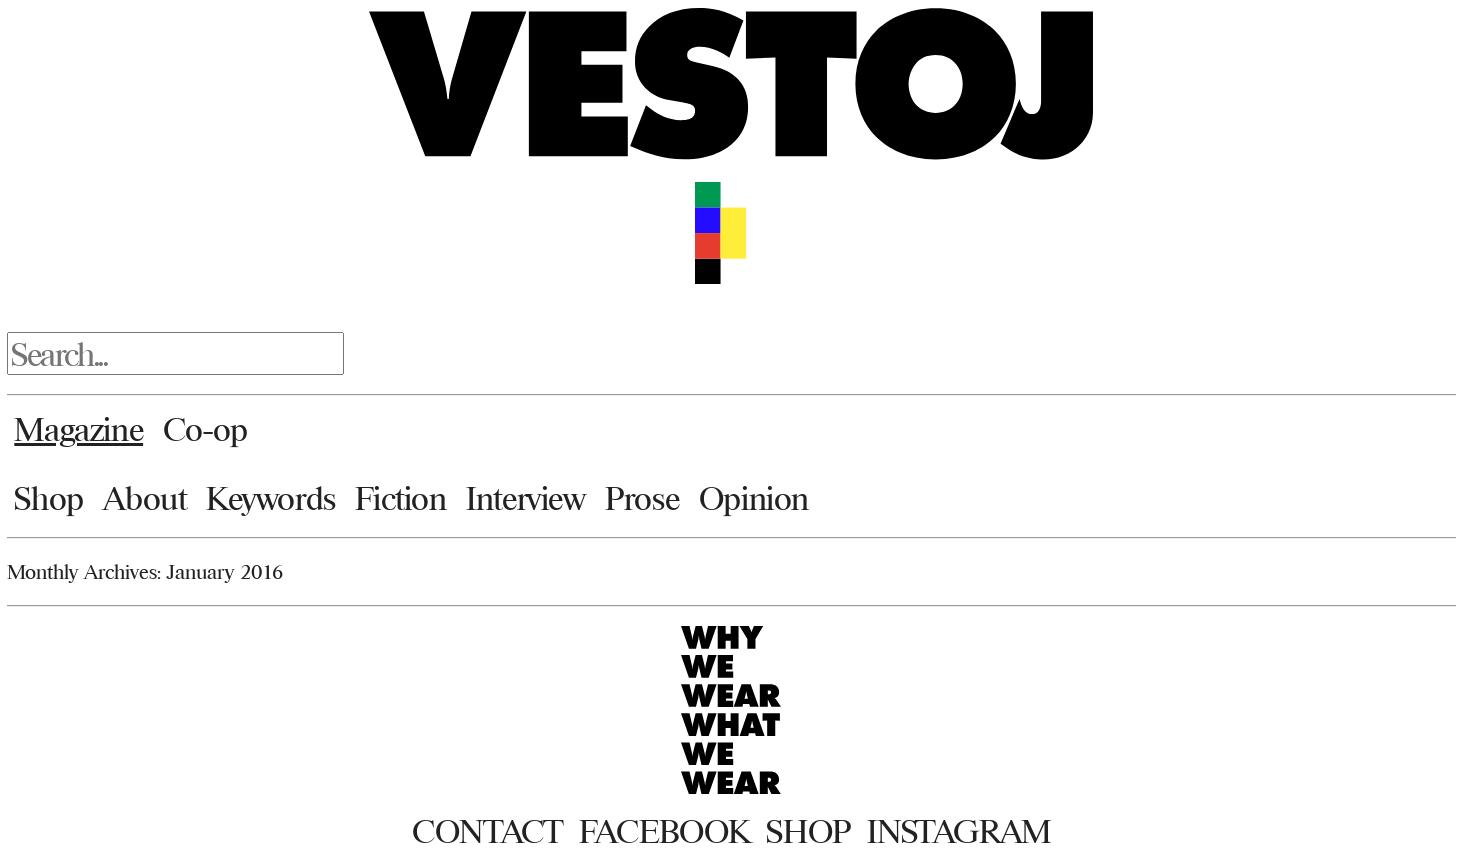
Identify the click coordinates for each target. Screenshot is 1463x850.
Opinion (754, 498)
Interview (525, 498)
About (144, 498)
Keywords (271, 498)
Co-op (205, 429)
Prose (642, 498)
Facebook (664, 831)
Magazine (78, 429)
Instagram (959, 831)
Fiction (400, 498)
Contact (487, 831)
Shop (48, 498)
